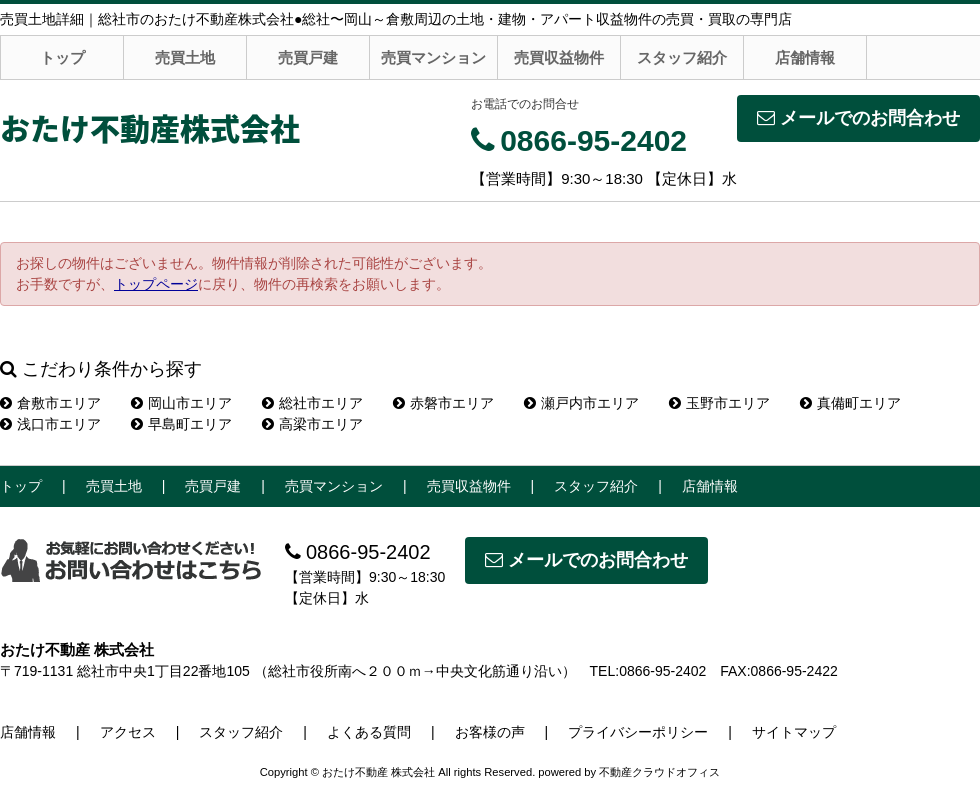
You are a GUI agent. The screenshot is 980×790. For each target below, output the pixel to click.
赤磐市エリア (443, 403)
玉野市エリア (719, 403)
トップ (62, 57)
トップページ (156, 284)
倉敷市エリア (50, 403)
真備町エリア (850, 403)
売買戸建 (308, 57)
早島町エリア (181, 424)
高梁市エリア (312, 424)
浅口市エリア (50, 424)
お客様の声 (490, 732)
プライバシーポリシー (638, 732)
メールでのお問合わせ (858, 118)
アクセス (128, 732)
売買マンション (433, 57)
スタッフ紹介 (682, 57)
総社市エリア (312, 403)
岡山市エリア (181, 403)
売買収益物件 (559, 57)
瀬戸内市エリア (581, 403)
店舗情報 (805, 57)
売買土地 (185, 57)
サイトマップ (794, 732)
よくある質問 (369, 732)
